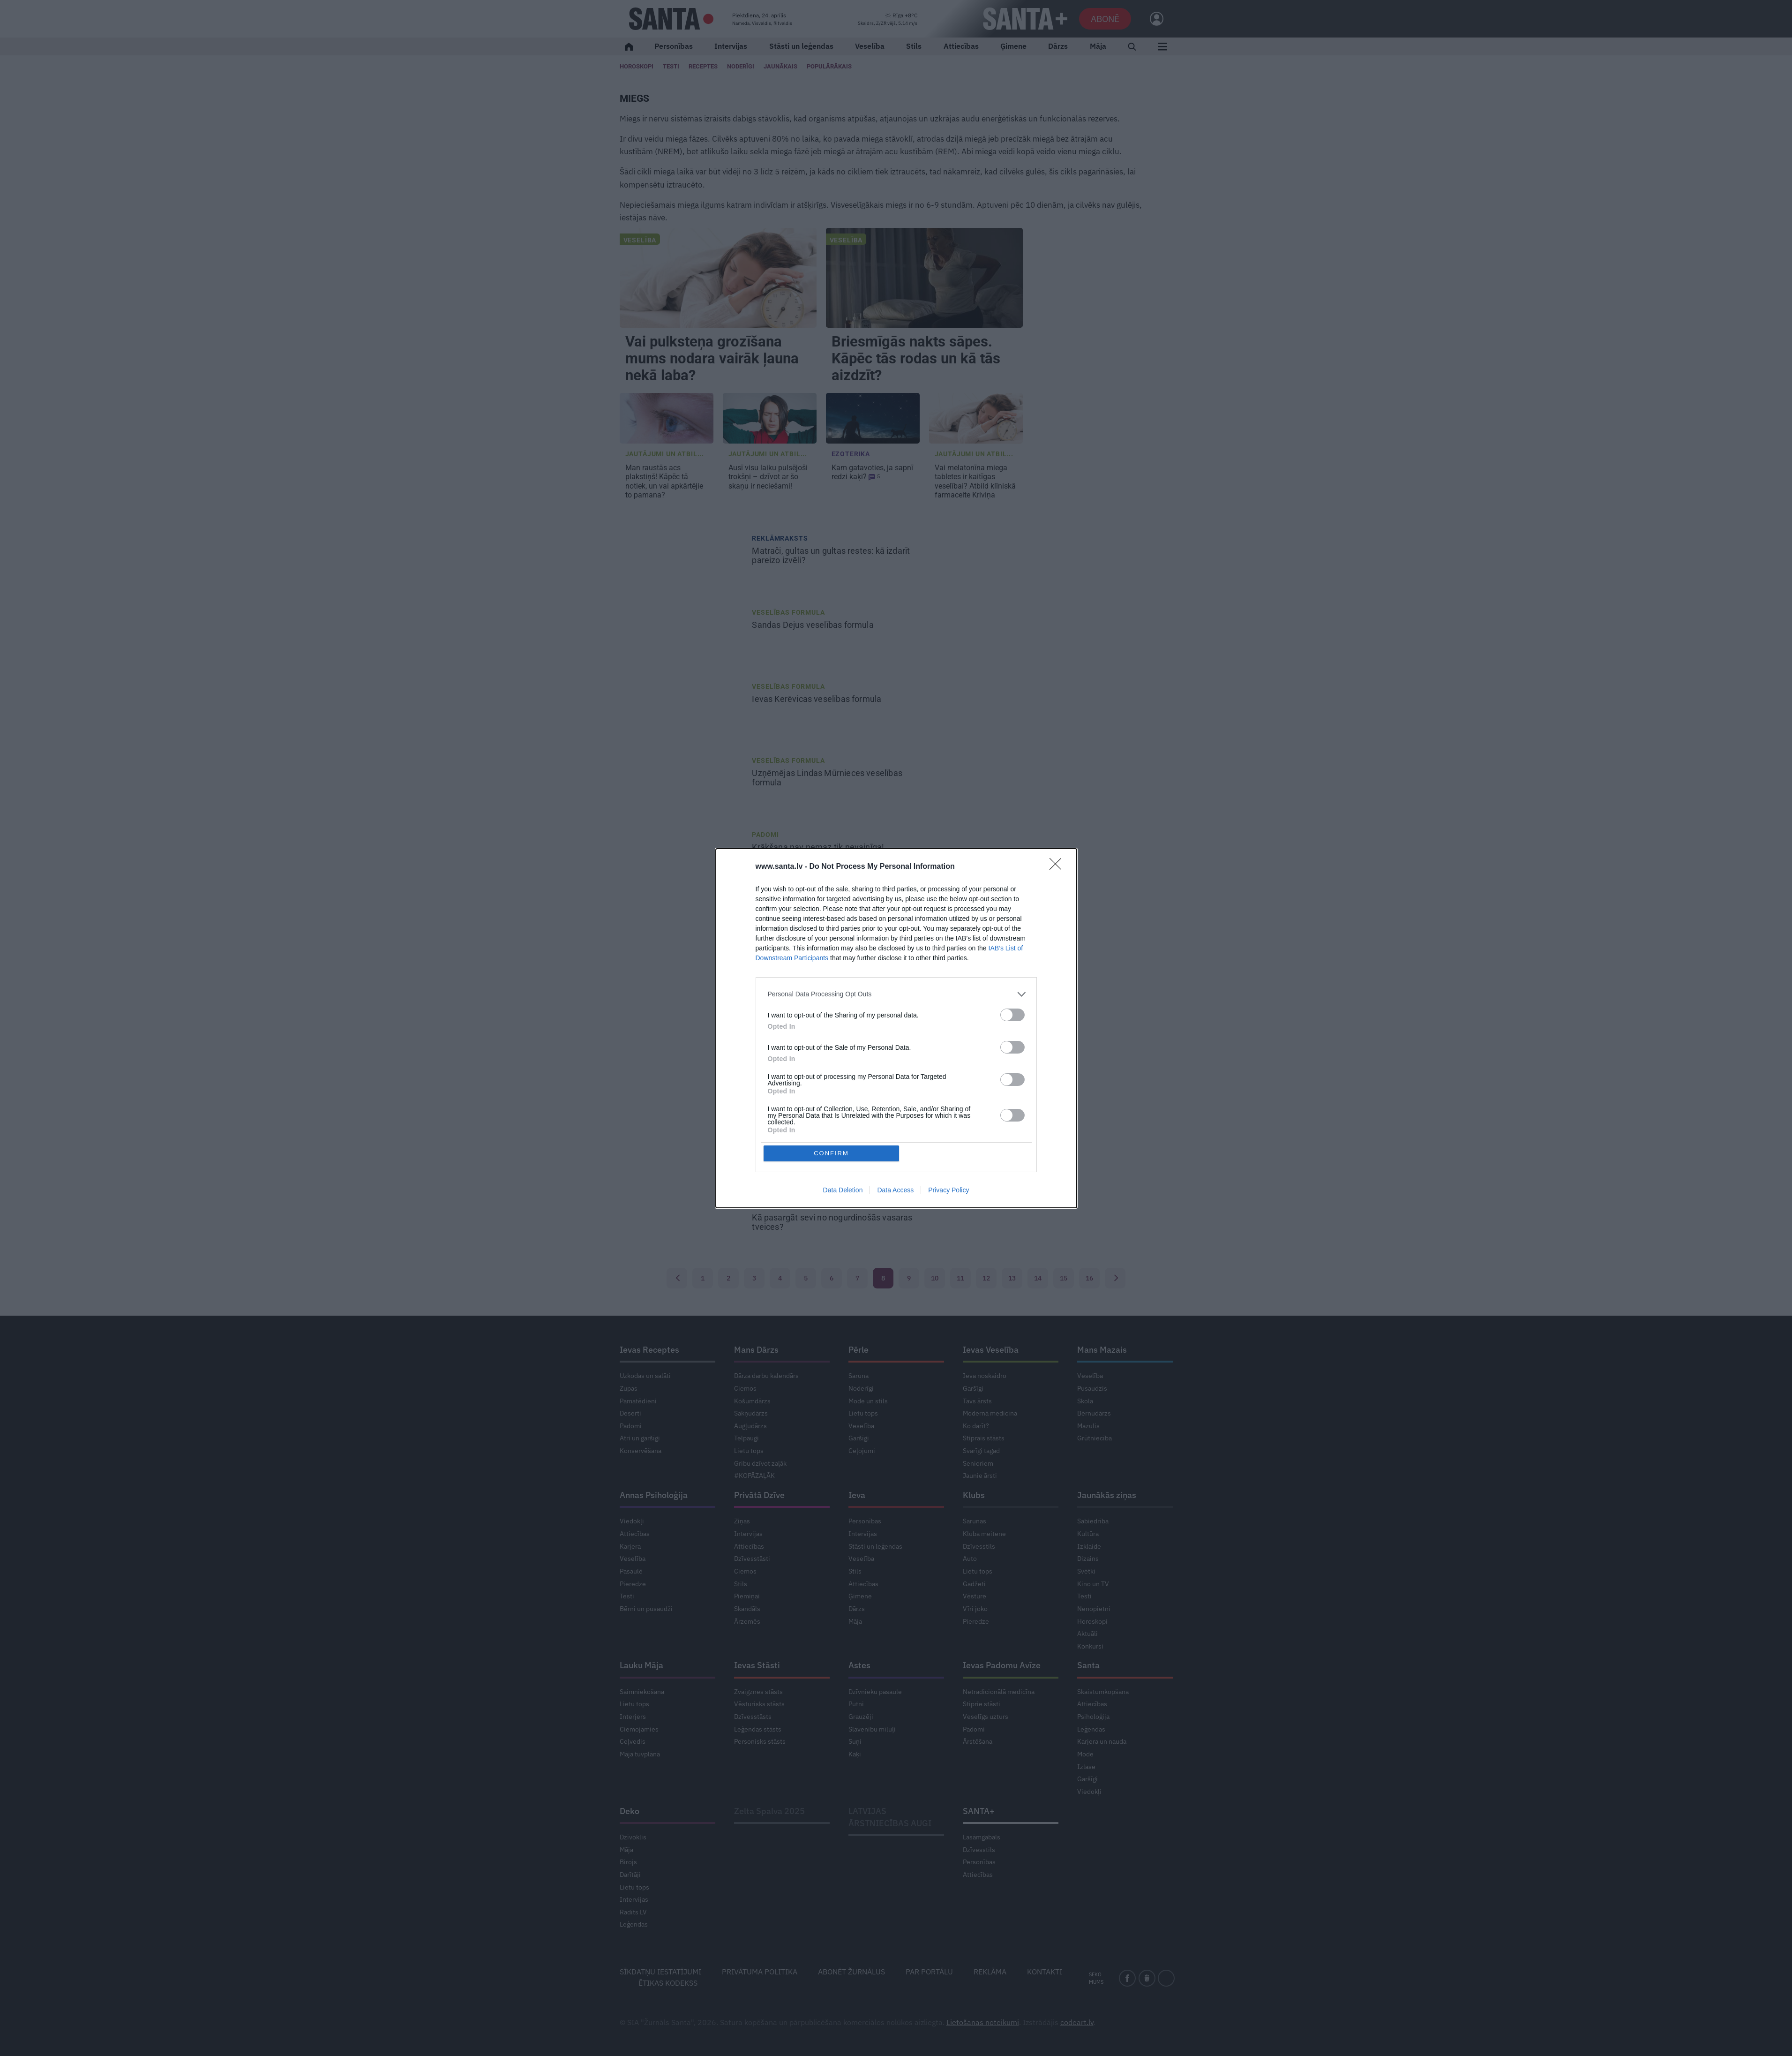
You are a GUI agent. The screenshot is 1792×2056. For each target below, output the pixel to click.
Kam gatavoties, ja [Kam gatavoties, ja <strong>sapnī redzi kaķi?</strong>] (872, 472)
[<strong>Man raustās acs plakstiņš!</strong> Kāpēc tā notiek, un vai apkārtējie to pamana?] (666, 418)
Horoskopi (636, 66)
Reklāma (990, 1971)
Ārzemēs (747, 1621)
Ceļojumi (861, 1450)
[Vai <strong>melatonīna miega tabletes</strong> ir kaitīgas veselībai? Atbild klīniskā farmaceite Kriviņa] (976, 418)
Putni (856, 1704)
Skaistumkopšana (1103, 1692)
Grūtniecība (1094, 1438)
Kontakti (1044, 1971)
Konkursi (1090, 1646)
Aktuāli (1087, 1633)
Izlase (1086, 1766)
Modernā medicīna (990, 1413)
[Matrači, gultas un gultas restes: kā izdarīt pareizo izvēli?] (683, 560)
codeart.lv (1077, 2022)
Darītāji (630, 1874)
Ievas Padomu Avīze (1002, 1665)
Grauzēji (860, 1716)
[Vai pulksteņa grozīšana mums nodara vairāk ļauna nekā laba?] (718, 278)
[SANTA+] (1025, 19)
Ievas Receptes (649, 1349)
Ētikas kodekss (667, 1983)
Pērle (858, 1349)
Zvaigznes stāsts (758, 1692)
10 (934, 1278)
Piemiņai (747, 1596)
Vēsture (974, 1596)
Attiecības (961, 46)
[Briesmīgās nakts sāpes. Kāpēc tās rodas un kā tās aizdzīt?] (924, 278)
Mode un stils (868, 1401)
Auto (970, 1558)
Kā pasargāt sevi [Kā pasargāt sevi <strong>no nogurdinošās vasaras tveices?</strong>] (832, 1222)
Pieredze (633, 1584)
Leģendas (1091, 1729)
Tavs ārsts (977, 1401)
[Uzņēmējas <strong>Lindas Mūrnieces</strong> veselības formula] (683, 782)
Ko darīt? (976, 1426)
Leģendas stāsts (757, 1729)
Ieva (856, 1495)
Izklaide (1089, 1546)
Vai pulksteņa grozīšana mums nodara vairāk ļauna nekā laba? (712, 358)
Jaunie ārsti (980, 1475)
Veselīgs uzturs (985, 1716)
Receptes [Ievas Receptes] (703, 66)
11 (960, 1278)
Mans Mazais (1102, 1349)
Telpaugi (746, 1438)
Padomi (765, 834)
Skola (1085, 1401)
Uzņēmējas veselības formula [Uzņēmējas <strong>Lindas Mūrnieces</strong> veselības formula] (827, 777)
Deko (629, 1811)
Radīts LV (633, 1912)
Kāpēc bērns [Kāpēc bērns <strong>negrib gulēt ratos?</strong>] (813, 921)
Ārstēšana (977, 1741)
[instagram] (1166, 1978)
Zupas (628, 1388)
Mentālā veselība (785, 983)
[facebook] (1127, 1978)
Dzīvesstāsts (753, 1716)
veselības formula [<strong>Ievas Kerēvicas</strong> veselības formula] (817, 699)
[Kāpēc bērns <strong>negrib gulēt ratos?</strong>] (683, 930)
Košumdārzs (752, 1401)
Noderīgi (861, 1388)
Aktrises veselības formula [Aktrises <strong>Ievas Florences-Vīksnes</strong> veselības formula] (833, 1074)
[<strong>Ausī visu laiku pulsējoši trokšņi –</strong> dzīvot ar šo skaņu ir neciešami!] (770, 418)
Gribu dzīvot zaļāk (760, 1463)
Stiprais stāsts (984, 1438)
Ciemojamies (639, 1729)
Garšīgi (858, 1438)
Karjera (630, 1546)
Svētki (1086, 1571)
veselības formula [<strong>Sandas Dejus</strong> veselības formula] (814, 625)
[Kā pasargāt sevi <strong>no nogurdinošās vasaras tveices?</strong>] (683, 1227)
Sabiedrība (1093, 1521)
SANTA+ (979, 1811)
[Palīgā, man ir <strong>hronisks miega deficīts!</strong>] (683, 1004)
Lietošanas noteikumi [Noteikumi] (982, 2022)
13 (1012, 1278)
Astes (859, 1665)
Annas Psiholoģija (654, 1495)
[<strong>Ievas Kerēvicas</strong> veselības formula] (683, 708)
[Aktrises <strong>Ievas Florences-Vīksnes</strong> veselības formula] (683, 1079)
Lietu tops (749, 1450)
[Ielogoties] (1151, 19)
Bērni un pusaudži (646, 1608)
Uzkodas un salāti (645, 1376)
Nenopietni (1093, 1608)
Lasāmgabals (981, 1837)
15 (1063, 1278)
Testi (671, 66)
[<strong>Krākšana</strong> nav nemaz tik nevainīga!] (683, 856)
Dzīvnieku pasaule (875, 1692)
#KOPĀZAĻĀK (754, 1475)
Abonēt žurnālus (851, 1971)
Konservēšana (640, 1450)
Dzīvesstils (979, 1546)
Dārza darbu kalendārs (766, 1376)
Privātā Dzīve (759, 1495)
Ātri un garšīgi (640, 1438)
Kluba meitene (984, 1533)
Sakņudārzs (751, 1413)
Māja (1098, 46)
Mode (1085, 1754)
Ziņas (742, 1521)
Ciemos (745, 1388)
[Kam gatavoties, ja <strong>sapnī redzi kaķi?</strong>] (873, 418)
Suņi (855, 1741)
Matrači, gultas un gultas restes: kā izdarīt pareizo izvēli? (831, 555)
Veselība (870, 46)
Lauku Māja (641, 1665)
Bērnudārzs (1094, 1413)
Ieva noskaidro (984, 1376)
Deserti (630, 1413)
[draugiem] (1147, 1978)
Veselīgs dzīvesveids (792, 1131)
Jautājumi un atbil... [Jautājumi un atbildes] (665, 454)
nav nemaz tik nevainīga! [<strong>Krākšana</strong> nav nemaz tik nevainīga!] (819, 847)
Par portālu (929, 1971)
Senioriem (978, 1463)
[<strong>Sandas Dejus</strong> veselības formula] (683, 634)
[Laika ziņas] (887, 19)
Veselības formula (788, 612)
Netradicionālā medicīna (999, 1692)
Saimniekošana (642, 1692)
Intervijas (730, 46)
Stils (914, 46)
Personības (673, 46)
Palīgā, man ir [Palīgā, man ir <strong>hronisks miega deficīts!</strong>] (824, 995)
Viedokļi (632, 1521)
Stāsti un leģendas (801, 46)
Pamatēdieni (638, 1401)
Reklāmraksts (780, 538)
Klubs (974, 1495)
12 (986, 1278)
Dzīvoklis (633, 1837)
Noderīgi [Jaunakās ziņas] (740, 66)
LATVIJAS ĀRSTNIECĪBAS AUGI (889, 1817)
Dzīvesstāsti (752, 1558)
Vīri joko (975, 1608)
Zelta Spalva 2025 (769, 1811)
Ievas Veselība (991, 1349)
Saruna (858, 1376)
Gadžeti (974, 1584)
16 (1089, 1278)
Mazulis (767, 908)
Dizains (1088, 1558)
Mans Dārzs (756, 1349)
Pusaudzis (1092, 1388)
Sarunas (974, 1521)
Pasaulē (631, 1571)
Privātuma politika (759, 1971)
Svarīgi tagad (981, 1450)
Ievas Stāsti (757, 1665)
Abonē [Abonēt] (1105, 18)
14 (1038, 1278)
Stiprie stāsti (981, 1704)
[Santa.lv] (671, 19)
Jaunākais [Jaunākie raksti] (780, 66)
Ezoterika (851, 454)
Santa (1088, 1665)
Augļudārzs (750, 1426)
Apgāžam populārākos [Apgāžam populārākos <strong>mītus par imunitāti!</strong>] (833, 1143)
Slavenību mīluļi (872, 1729)
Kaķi (854, 1754)
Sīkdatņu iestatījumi (660, 1971)
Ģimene (1013, 46)
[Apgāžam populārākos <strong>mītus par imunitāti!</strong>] (683, 1153)
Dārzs (1058, 46)
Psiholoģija (1093, 1716)
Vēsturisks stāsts (759, 1704)
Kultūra (1088, 1533)
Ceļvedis (632, 1741)
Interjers (633, 1716)
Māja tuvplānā (640, 1754)
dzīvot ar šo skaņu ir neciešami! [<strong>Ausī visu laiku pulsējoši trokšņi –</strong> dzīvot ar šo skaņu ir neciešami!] (768, 476)
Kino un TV (1093, 1584)
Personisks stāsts (760, 1741)
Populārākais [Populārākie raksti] (829, 66)
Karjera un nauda (1101, 1741)
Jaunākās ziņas (1106, 1495)
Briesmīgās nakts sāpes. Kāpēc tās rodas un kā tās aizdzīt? (916, 358)
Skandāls (747, 1608)
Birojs (628, 1862)
